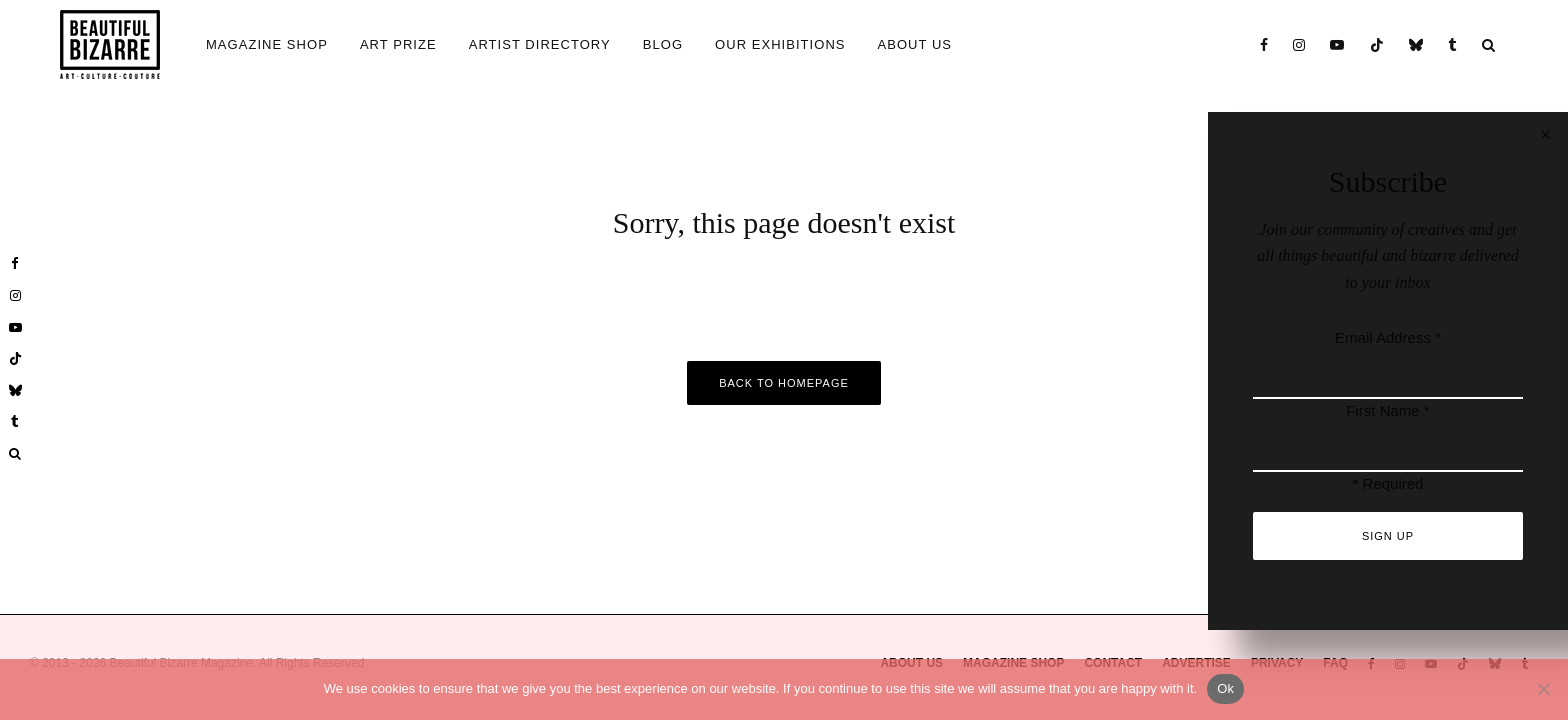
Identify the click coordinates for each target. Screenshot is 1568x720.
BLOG (663, 44)
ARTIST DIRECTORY (540, 44)
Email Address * (1388, 337)
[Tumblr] (1453, 44)
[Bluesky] (1416, 44)
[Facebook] (1264, 44)
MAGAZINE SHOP (267, 44)
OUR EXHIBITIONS (780, 44)
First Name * (1387, 410)
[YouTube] (1337, 44)
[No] (1543, 689)
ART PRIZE (398, 44)
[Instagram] (1299, 44)
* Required (1388, 483)
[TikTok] (1377, 44)
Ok (1225, 688)
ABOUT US (915, 44)
